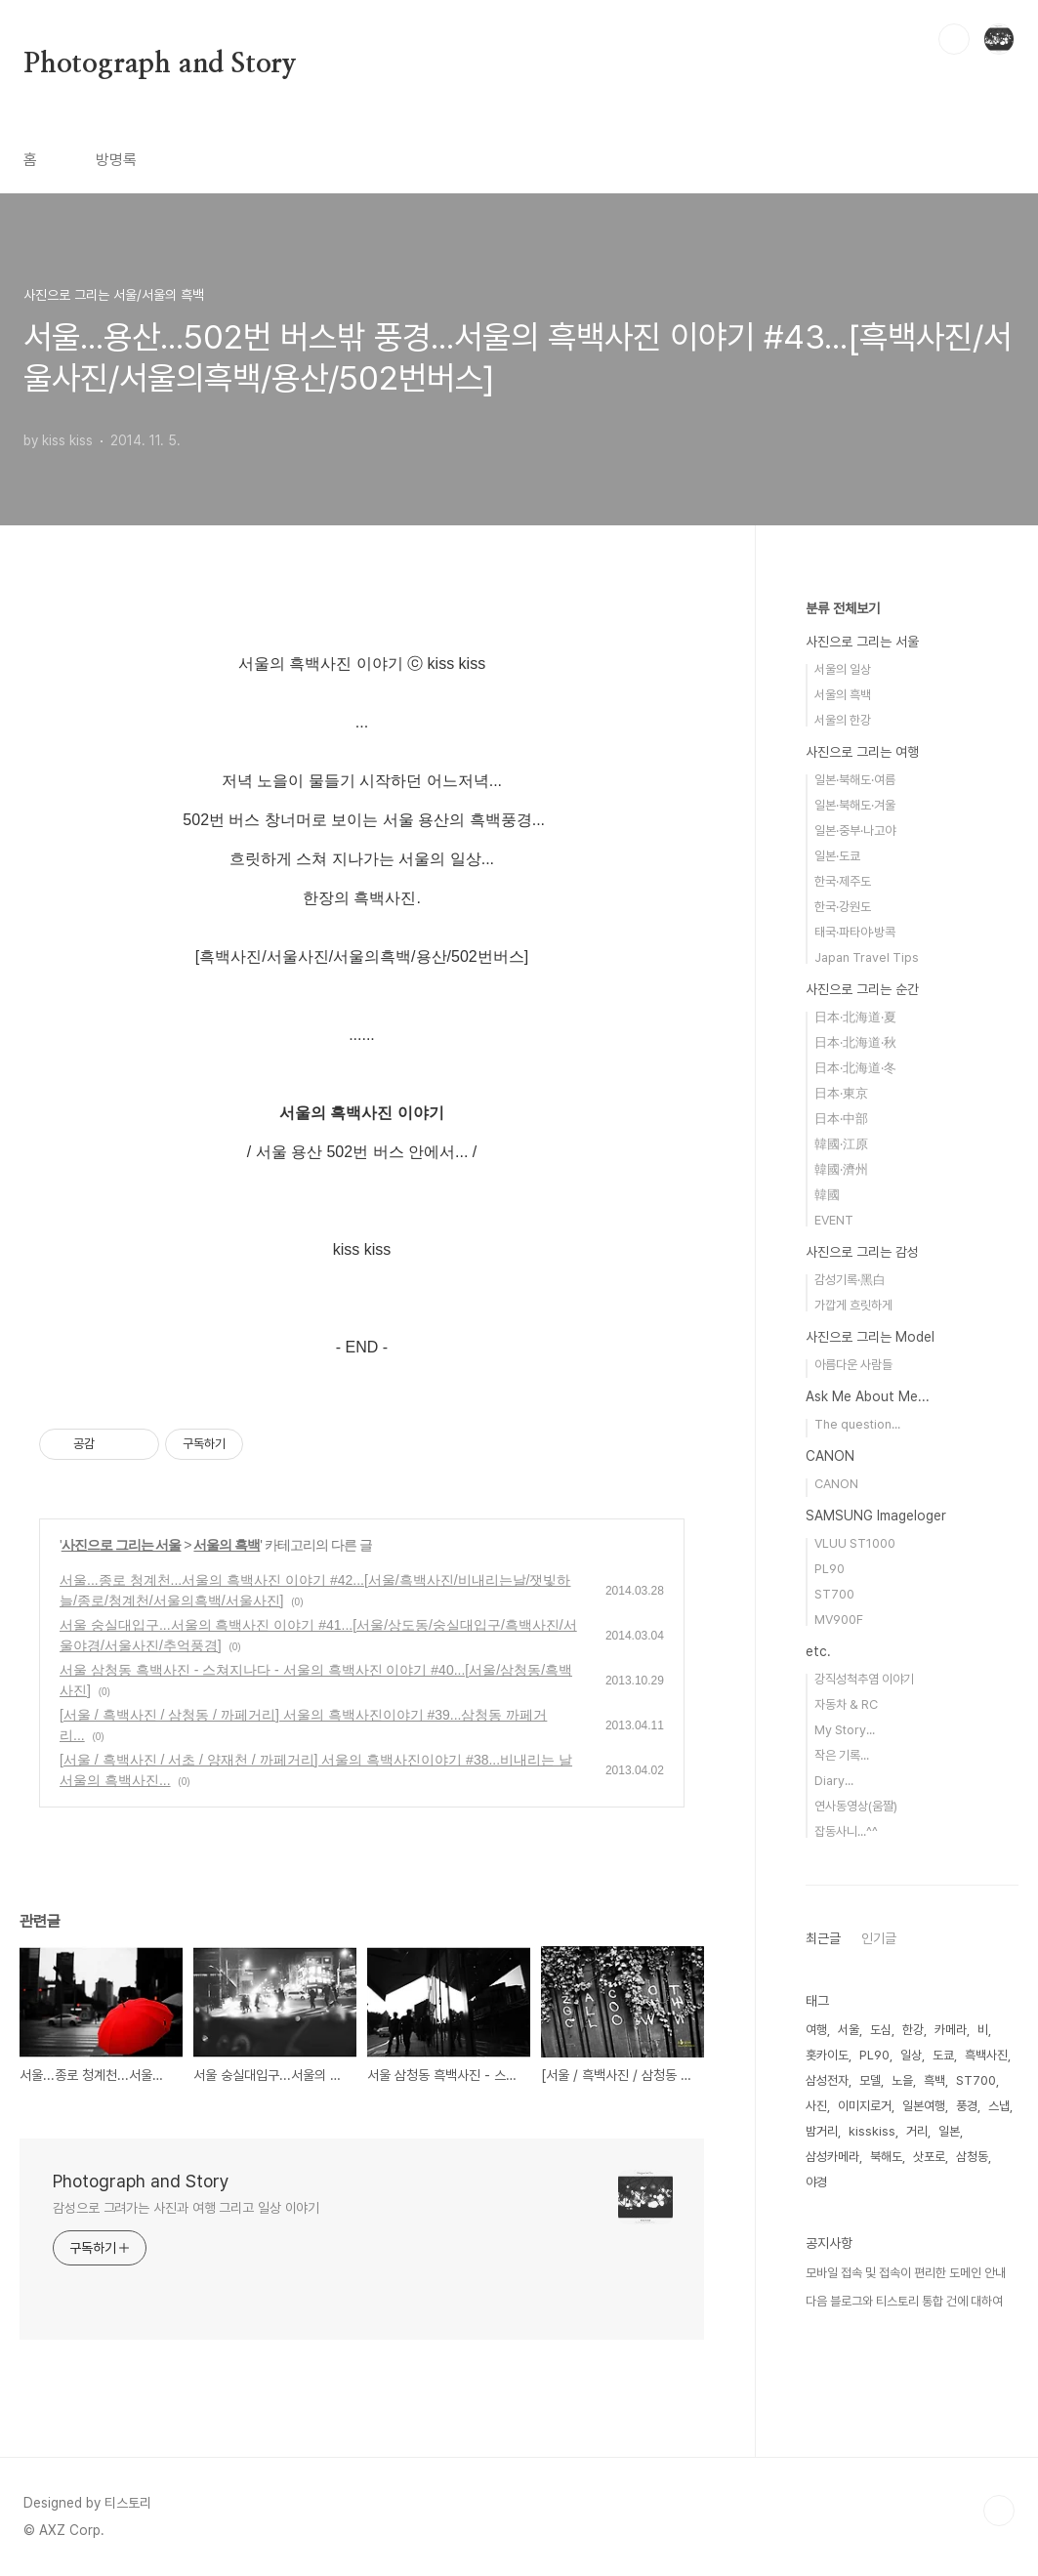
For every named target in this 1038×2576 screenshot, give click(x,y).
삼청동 (972, 2156)
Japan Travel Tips (866, 957)
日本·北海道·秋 (855, 1042)
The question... (857, 1424)
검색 (954, 39)
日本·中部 (841, 1118)
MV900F (838, 1619)
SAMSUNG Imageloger (876, 1515)
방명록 (116, 159)
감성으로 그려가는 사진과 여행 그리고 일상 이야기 (186, 2208)
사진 (816, 2105)
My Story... (844, 1730)
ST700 (834, 1594)
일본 (949, 2131)
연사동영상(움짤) (855, 1806)
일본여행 (923, 2105)
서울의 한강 (842, 720)
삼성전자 (827, 2080)
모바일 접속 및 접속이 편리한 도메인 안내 (906, 2272)
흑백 (934, 2080)
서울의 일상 (842, 669)
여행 (816, 2029)
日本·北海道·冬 (855, 1067)
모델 (870, 2080)
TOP (999, 2510)
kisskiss (872, 2131)
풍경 (966, 2105)
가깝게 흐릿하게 (853, 1305)
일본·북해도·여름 (854, 779)
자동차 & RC (846, 1704)
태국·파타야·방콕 (854, 932)
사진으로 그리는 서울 (122, 1545)
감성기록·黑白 (850, 1279)
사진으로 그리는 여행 (862, 752)
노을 (902, 2080)
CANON (830, 1456)
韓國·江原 (841, 1144)
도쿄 (943, 2055)
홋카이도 (827, 2055)
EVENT (833, 1220)
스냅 (999, 2105)
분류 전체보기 (843, 608)
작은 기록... (841, 1755)
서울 (848, 2029)
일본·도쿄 (837, 856)
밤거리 (822, 2131)
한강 (913, 2029)
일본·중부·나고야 (854, 830)
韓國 (827, 1194)
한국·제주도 (842, 881)
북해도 (886, 2156)
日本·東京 (841, 1093)
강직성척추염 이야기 (864, 1679)
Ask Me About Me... (868, 1396)
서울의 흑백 (226, 1545)
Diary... (833, 1780)
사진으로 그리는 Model (870, 1337)
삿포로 (929, 2156)
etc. (818, 1651)
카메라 (950, 2029)
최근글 (823, 1938)
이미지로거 (865, 2105)
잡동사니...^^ (846, 1831)
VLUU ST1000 (854, 1543)
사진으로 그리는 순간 (862, 989)
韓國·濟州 (841, 1169)
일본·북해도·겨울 (854, 805)
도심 (881, 2029)
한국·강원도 (842, 906)
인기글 (878, 1938)
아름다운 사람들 (853, 1364)
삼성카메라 (832, 2156)
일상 (911, 2055)
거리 (917, 2131)
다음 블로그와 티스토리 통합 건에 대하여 (904, 2301)
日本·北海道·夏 (855, 1017)
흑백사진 (986, 2055)
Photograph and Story (160, 64)
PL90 (829, 1568)
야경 (816, 2182)
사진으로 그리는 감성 (862, 1252)
